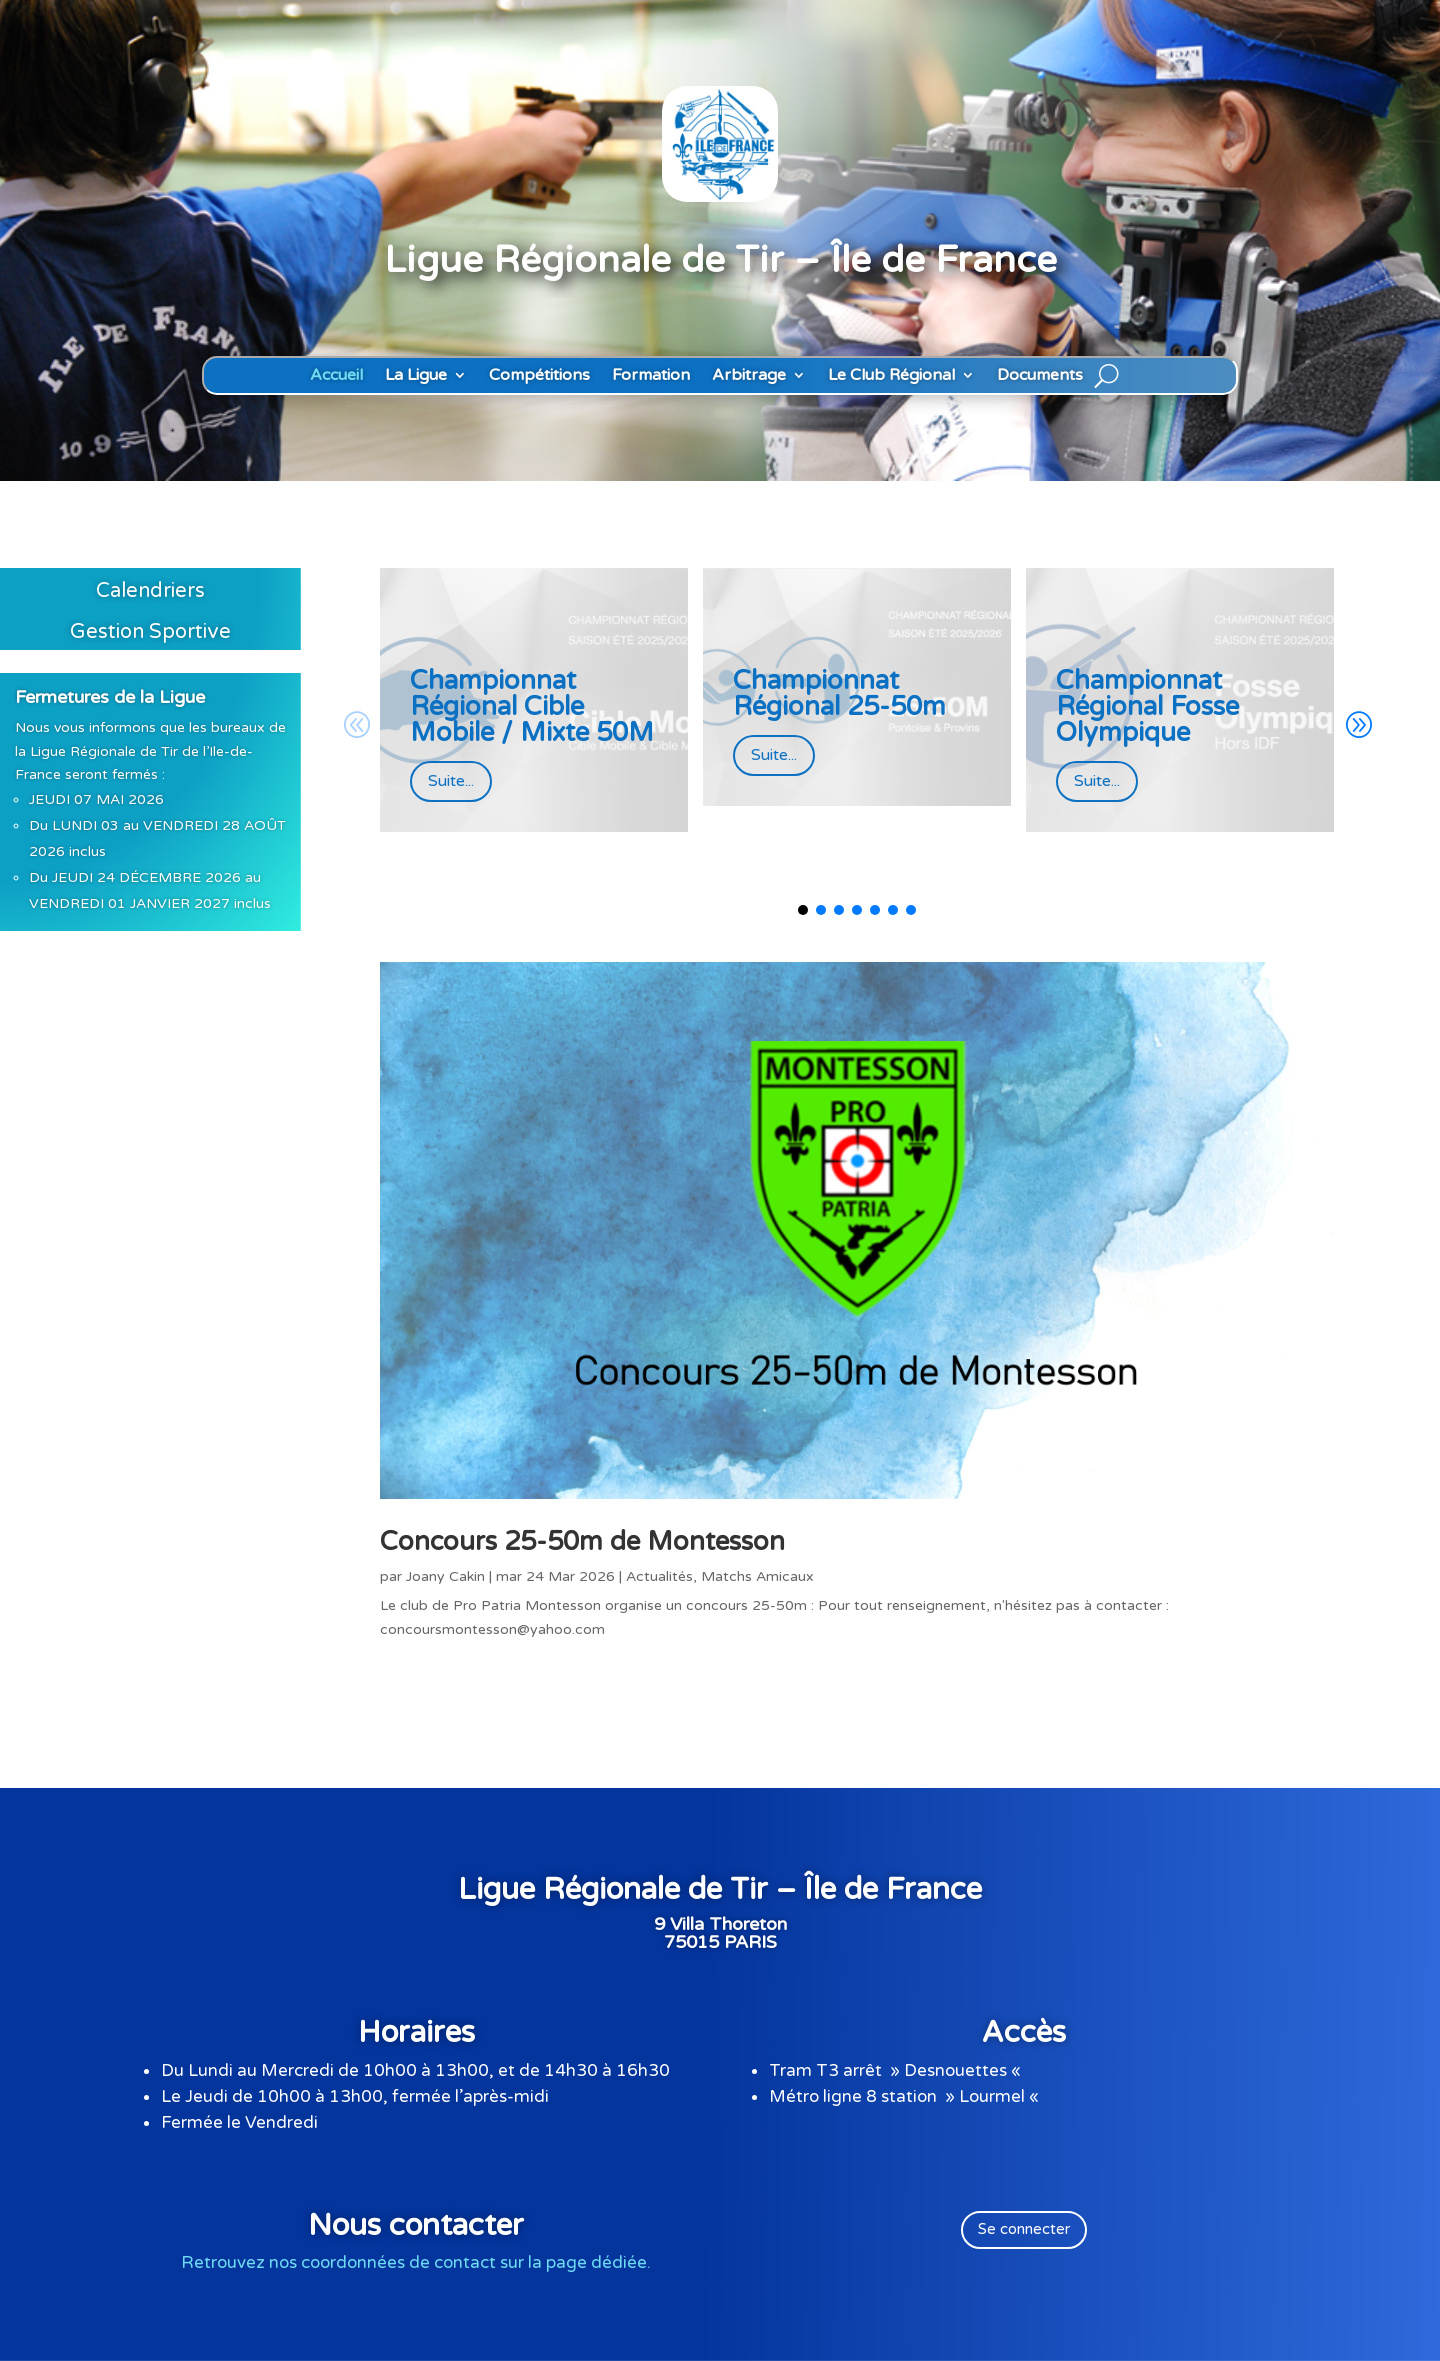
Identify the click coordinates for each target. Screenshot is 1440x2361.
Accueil (336, 375)
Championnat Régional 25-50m (839, 693)
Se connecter (1024, 2229)
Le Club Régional (891, 375)
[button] (1358, 726)
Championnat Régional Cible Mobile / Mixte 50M (532, 706)
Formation (651, 375)
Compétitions (539, 375)
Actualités (659, 1576)
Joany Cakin (445, 1576)
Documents (1040, 375)
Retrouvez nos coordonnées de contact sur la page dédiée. (416, 2262)
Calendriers (150, 591)
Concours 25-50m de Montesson (582, 1541)
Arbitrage (749, 375)
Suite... (451, 781)
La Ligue (416, 375)
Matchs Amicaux (757, 1576)
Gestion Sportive (150, 632)
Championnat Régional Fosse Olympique (1147, 706)
